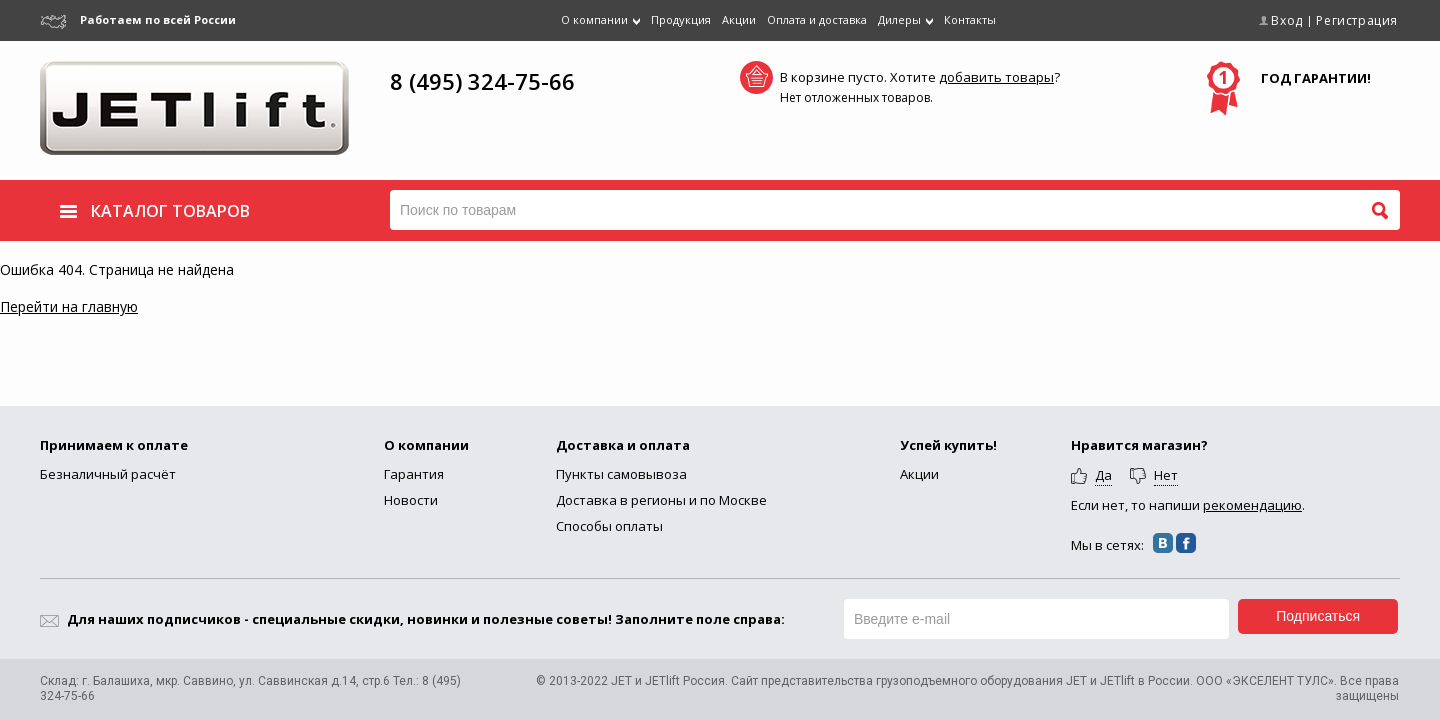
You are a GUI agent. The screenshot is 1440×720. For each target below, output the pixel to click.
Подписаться (1318, 616)
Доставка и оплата (623, 445)
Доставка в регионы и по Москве (661, 500)
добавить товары (996, 77)
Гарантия (414, 474)
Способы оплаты (609, 526)
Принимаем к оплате (114, 445)
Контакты (970, 19)
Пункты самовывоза (621, 474)
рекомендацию (1252, 505)
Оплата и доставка (817, 19)
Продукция (681, 19)
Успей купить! (948, 445)
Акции (739, 19)
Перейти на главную (69, 306)
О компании (426, 445)
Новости (411, 500)
